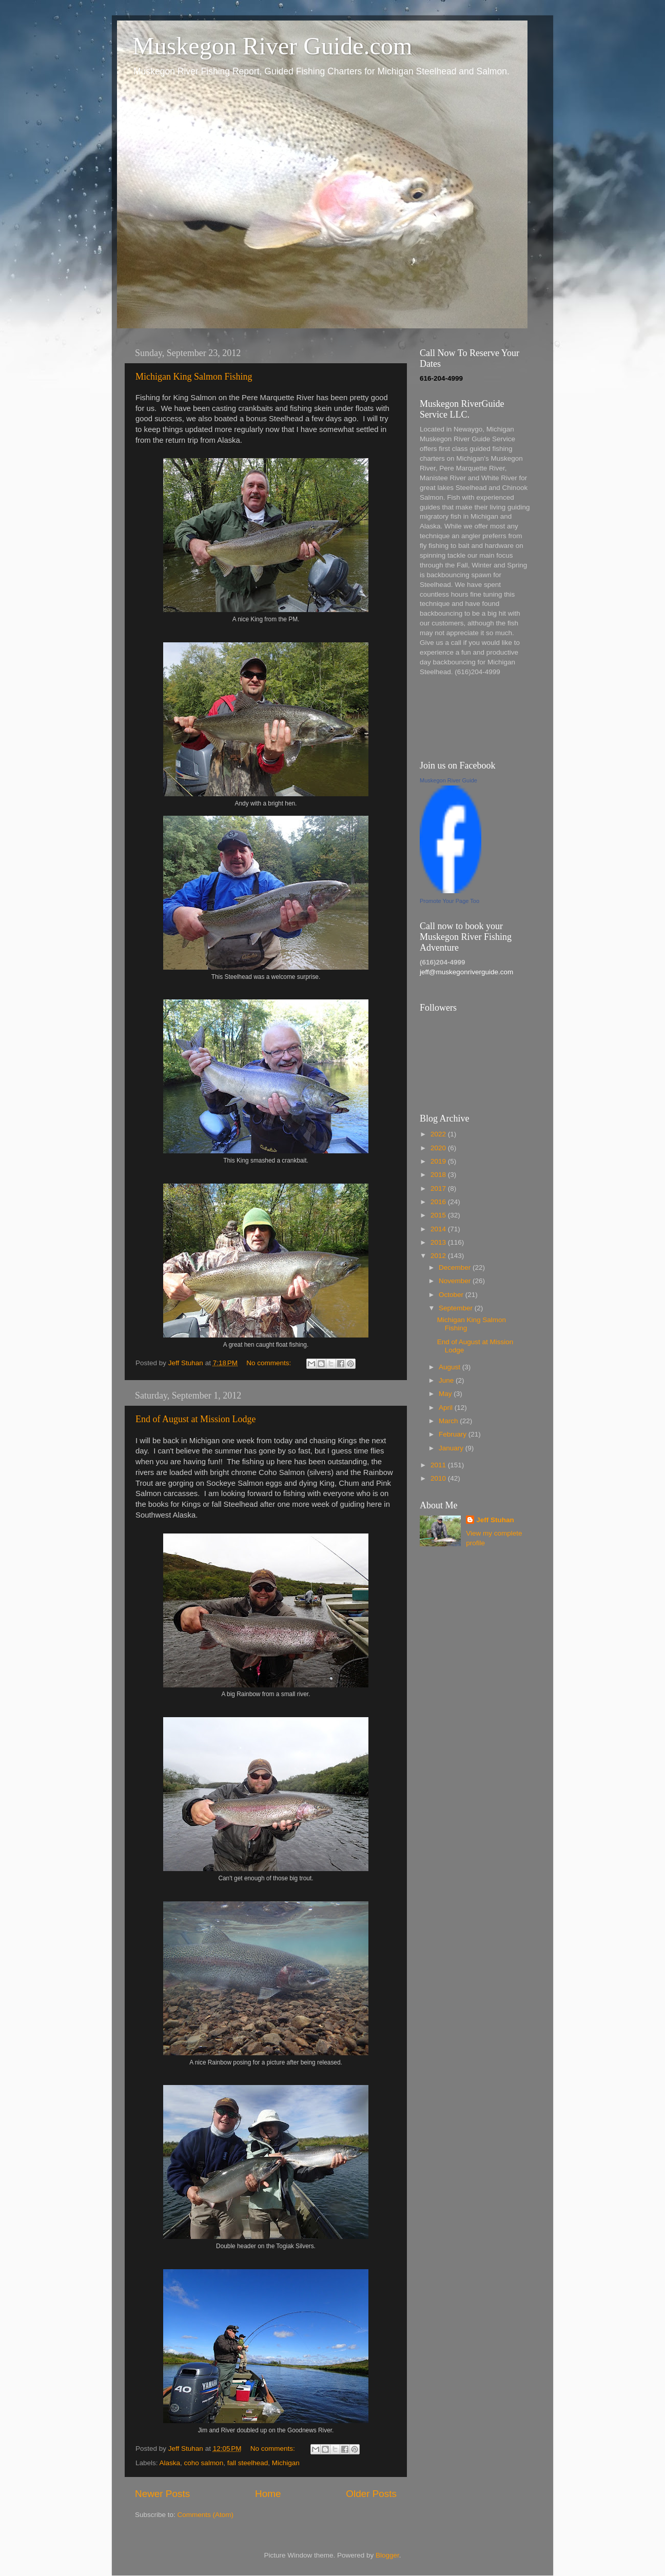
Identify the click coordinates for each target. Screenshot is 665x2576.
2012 (439, 1256)
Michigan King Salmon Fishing (193, 376)
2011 (439, 1465)
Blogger (387, 2555)
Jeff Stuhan (495, 1520)
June (447, 1380)
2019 (439, 1161)
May (446, 1394)
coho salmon (204, 2463)
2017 (439, 1188)
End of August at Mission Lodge (195, 1419)
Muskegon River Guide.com (272, 46)
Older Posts (371, 2493)
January (452, 1448)
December (456, 1267)
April (447, 1407)
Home (268, 2493)
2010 (439, 1478)
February (453, 1434)
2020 (439, 1148)
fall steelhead (247, 2463)
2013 (439, 1242)
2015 (439, 1215)
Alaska (170, 2463)
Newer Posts (162, 2493)
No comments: (269, 1363)
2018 (439, 1174)
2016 (439, 1202)
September (457, 1308)
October (452, 1295)
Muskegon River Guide (448, 780)
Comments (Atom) (206, 2515)
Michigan (286, 2463)
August (450, 1367)
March (449, 1421)
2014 (439, 1229)
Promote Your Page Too (449, 901)
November (456, 1281)
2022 (439, 1134)
